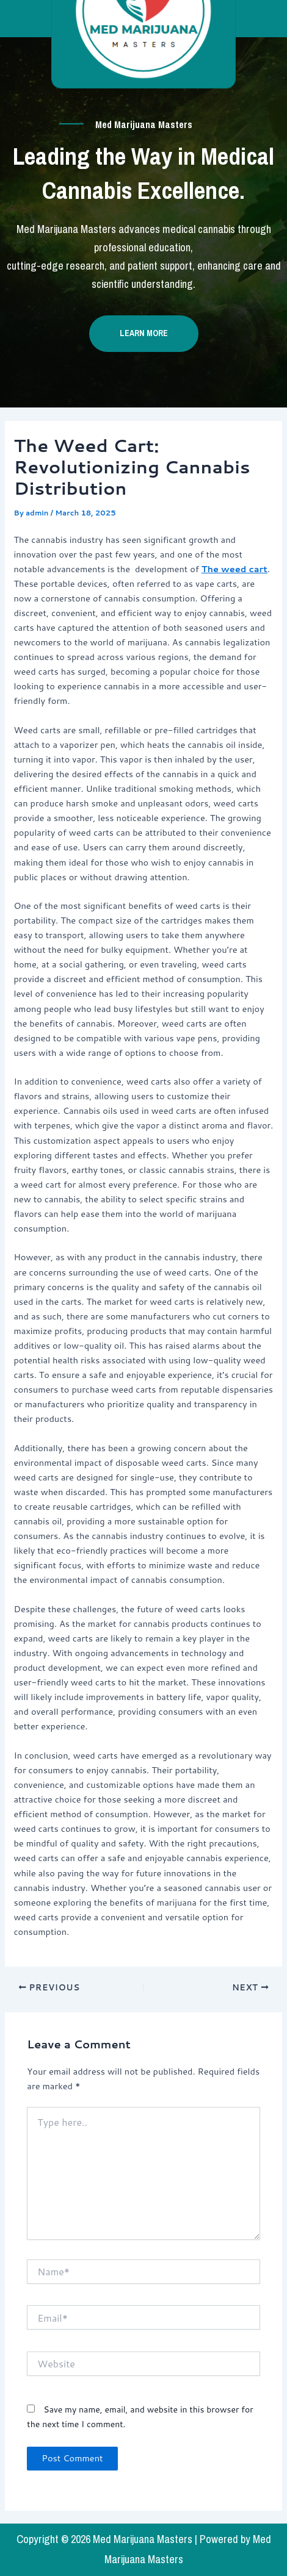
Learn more (144, 333)
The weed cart (234, 568)
